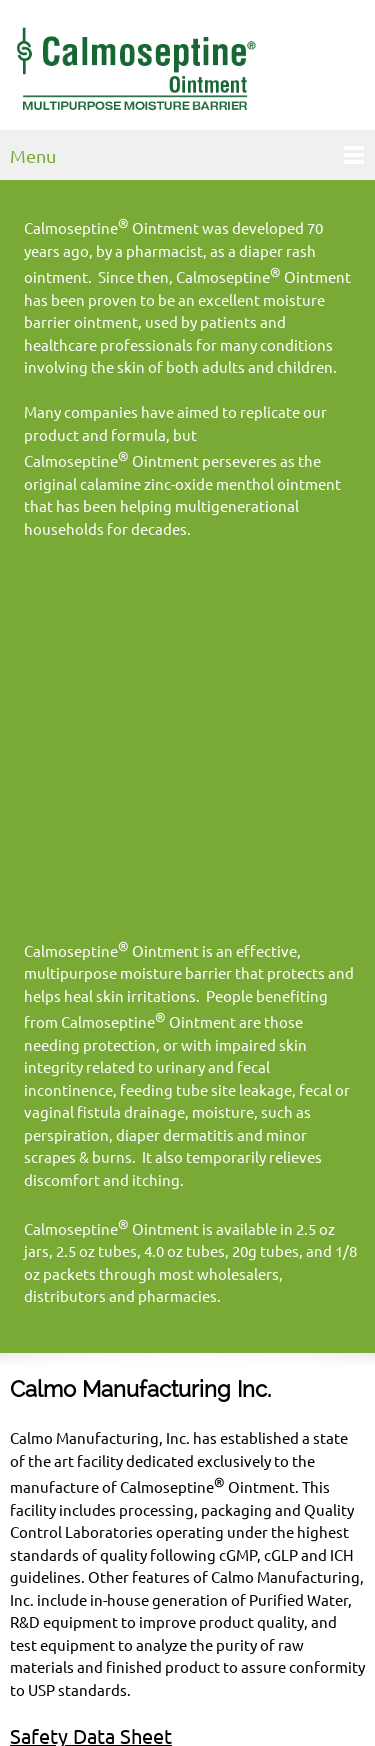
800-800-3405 (184, 1609)
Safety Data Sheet (91, 1401)
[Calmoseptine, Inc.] (135, 70)
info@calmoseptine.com (182, 1631)
